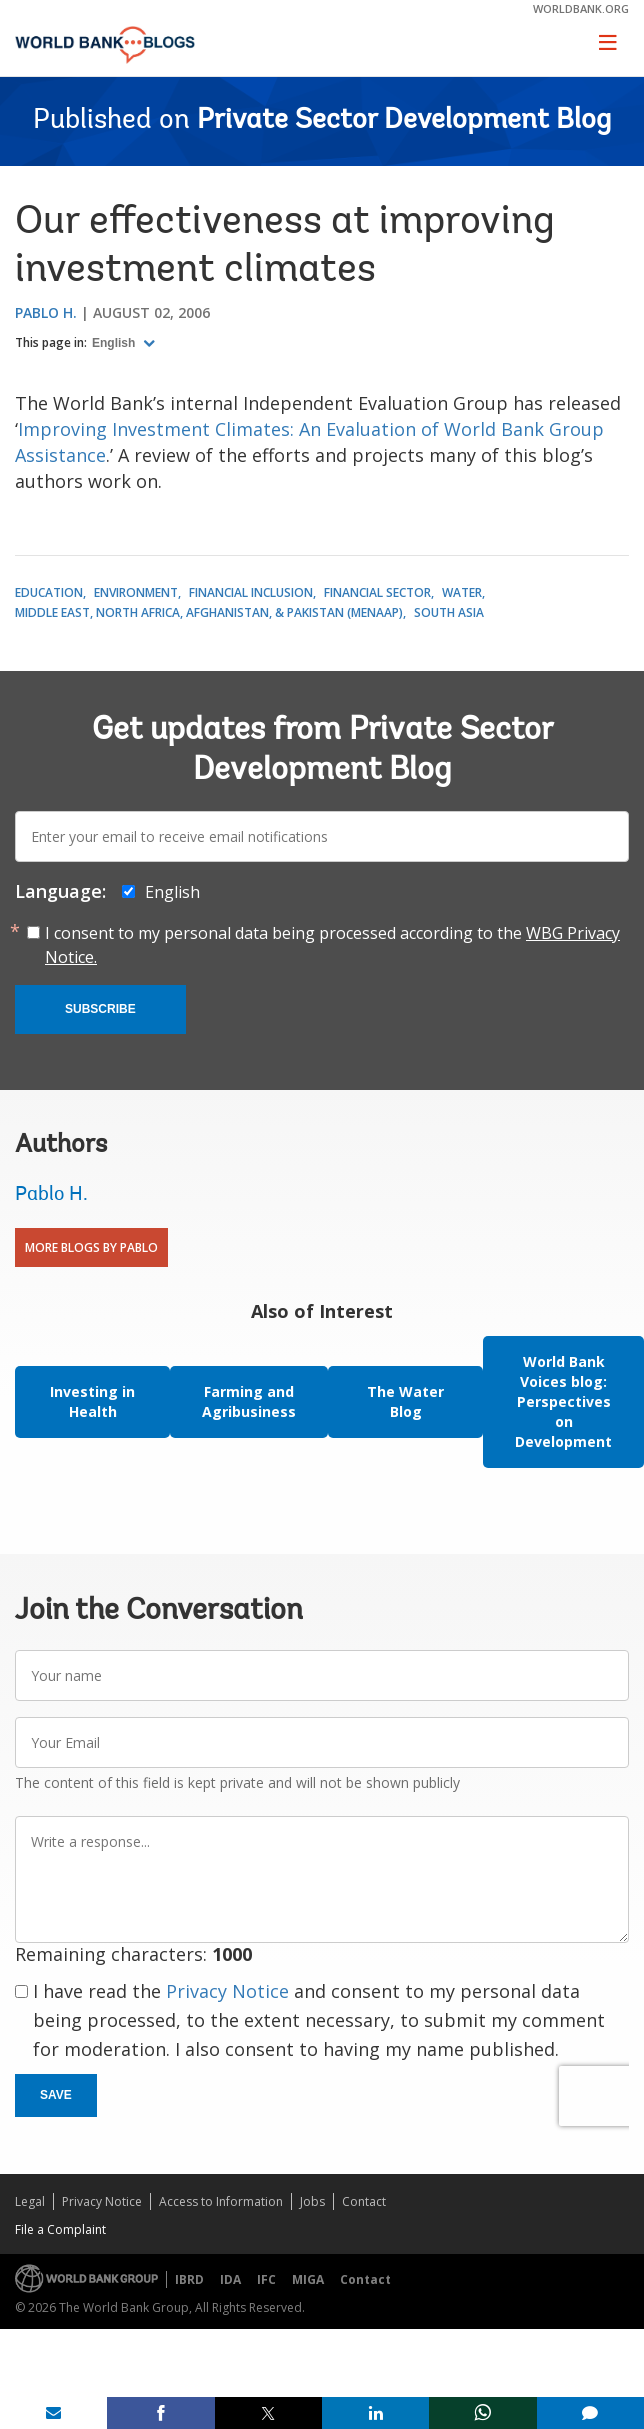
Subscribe (100, 1009)
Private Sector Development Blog (404, 121)
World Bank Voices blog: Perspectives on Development (563, 1401)
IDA (230, 2279)
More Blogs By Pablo (91, 1247)
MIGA (308, 2279)
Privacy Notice (227, 1991)
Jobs (312, 2201)
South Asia (449, 612)
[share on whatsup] (482, 2413)
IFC (266, 2279)
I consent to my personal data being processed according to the (332, 945)
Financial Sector (377, 592)
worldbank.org (581, 8)
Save (56, 2095)
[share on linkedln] (375, 2413)
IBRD (189, 2279)
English (115, 343)
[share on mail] (53, 2413)
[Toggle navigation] (608, 42)
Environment (136, 592)
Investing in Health (92, 1401)
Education (49, 592)
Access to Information (221, 2201)
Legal (30, 2201)
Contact (364, 2201)
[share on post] (268, 2413)
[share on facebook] (160, 2413)
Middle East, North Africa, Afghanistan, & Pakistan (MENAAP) (209, 612)
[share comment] (590, 2413)
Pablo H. (46, 312)
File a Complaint (60, 2229)
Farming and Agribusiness (249, 1401)
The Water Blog (405, 1401)
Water (462, 592)
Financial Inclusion (251, 592)
